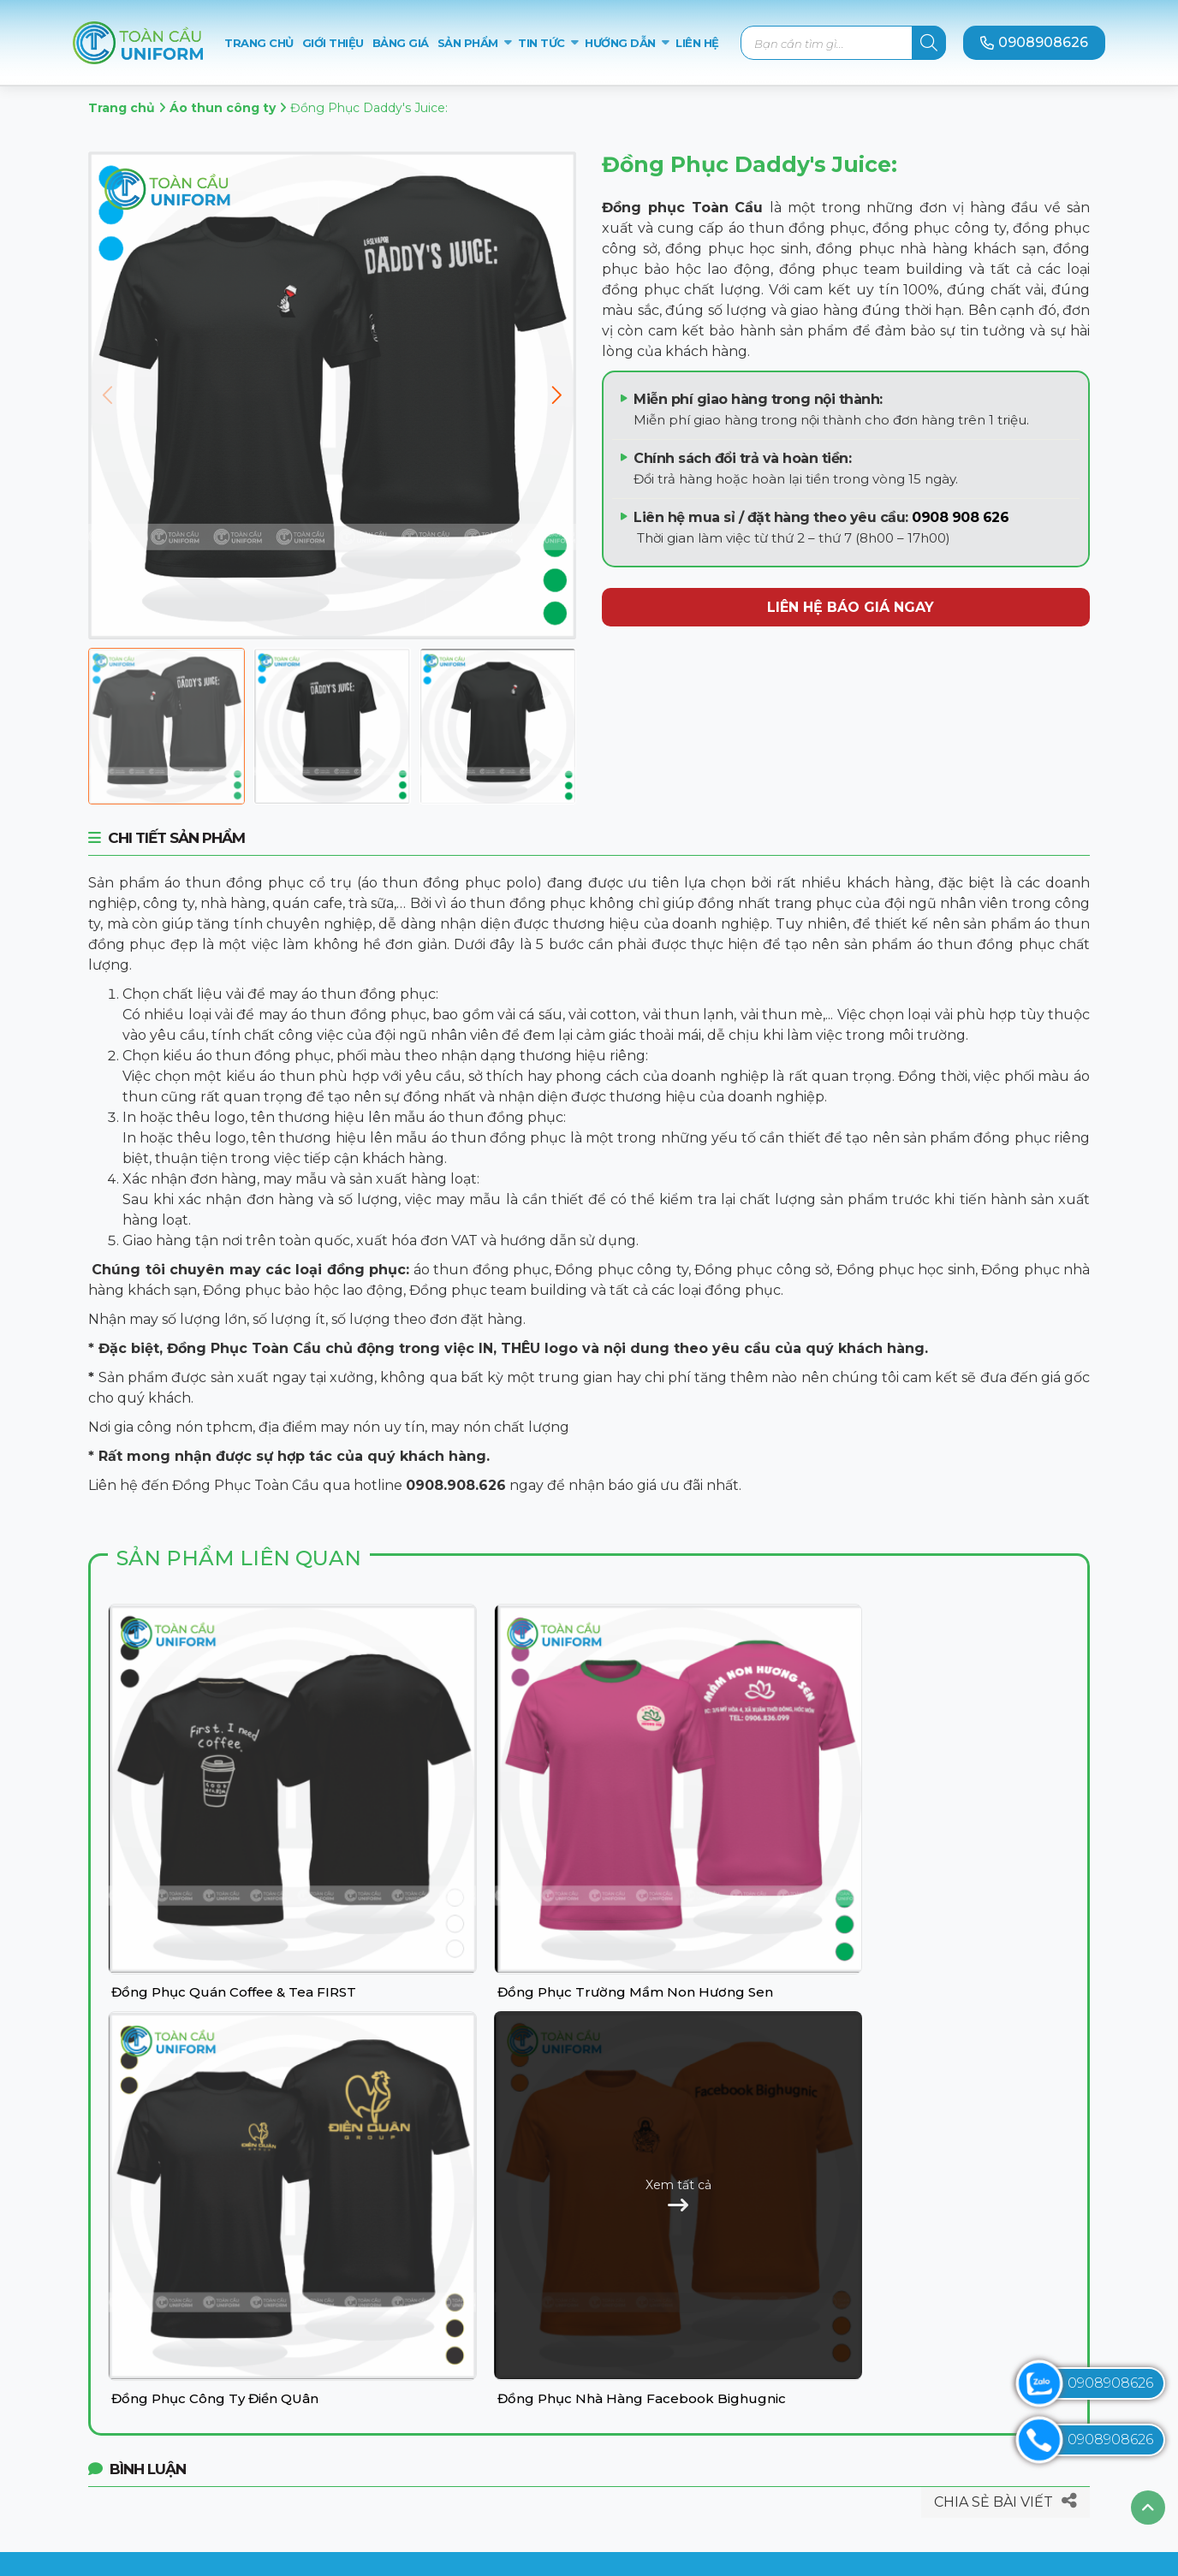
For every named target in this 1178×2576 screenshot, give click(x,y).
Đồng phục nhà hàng (437, 2409)
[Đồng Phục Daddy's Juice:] (166, 726)
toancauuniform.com (207, 2477)
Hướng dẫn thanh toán (700, 2409)
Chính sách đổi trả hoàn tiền (716, 2453)
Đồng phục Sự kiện (430, 2453)
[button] (556, 395)
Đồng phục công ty (430, 2342)
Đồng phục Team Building (454, 2475)
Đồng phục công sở (431, 2364)
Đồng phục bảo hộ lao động (460, 2431)
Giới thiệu (653, 2320)
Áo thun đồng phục (432, 2320)
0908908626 (1034, 42)
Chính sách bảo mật (689, 2364)
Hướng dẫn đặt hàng (693, 2386)
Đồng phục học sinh (433, 2386)
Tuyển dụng (664, 2475)
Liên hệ (645, 2342)
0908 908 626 (960, 517)
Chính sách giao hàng (694, 2431)
